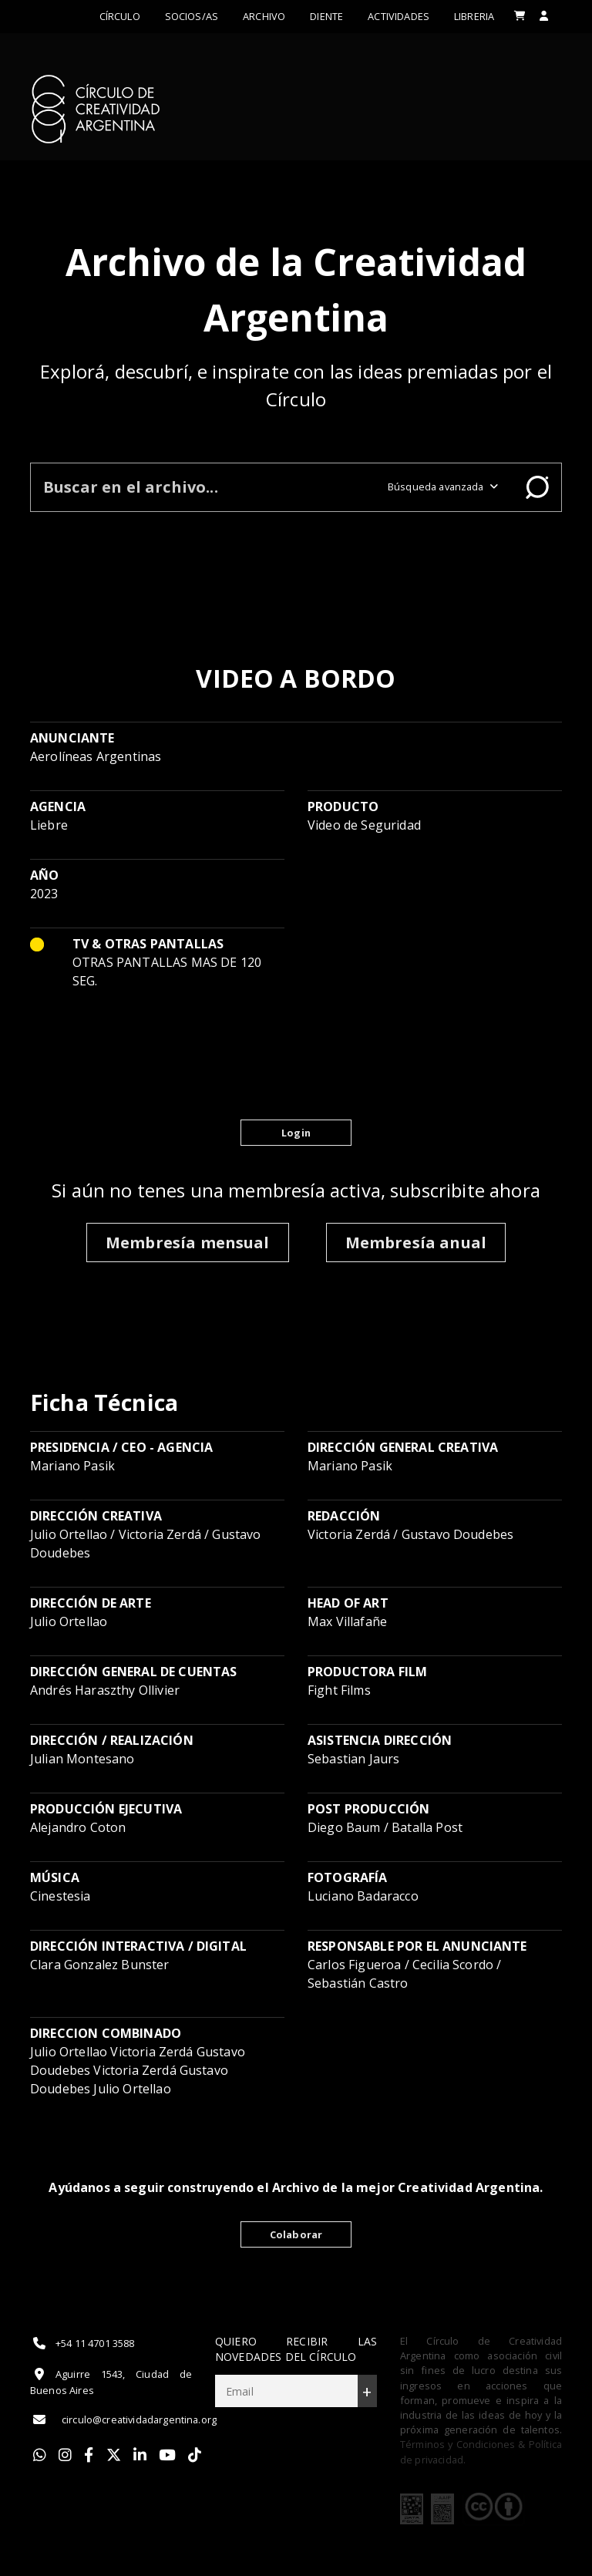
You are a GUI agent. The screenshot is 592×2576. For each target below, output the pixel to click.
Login (296, 1133)
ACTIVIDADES (398, 16)
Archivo (264, 16)
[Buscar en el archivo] (203, 487)
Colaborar (296, 2234)
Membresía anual (415, 1242)
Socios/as (191, 16)
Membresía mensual (188, 1242)
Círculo (119, 16)
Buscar (537, 487)
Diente (326, 16)
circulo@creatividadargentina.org (123, 2419)
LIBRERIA (474, 16)
